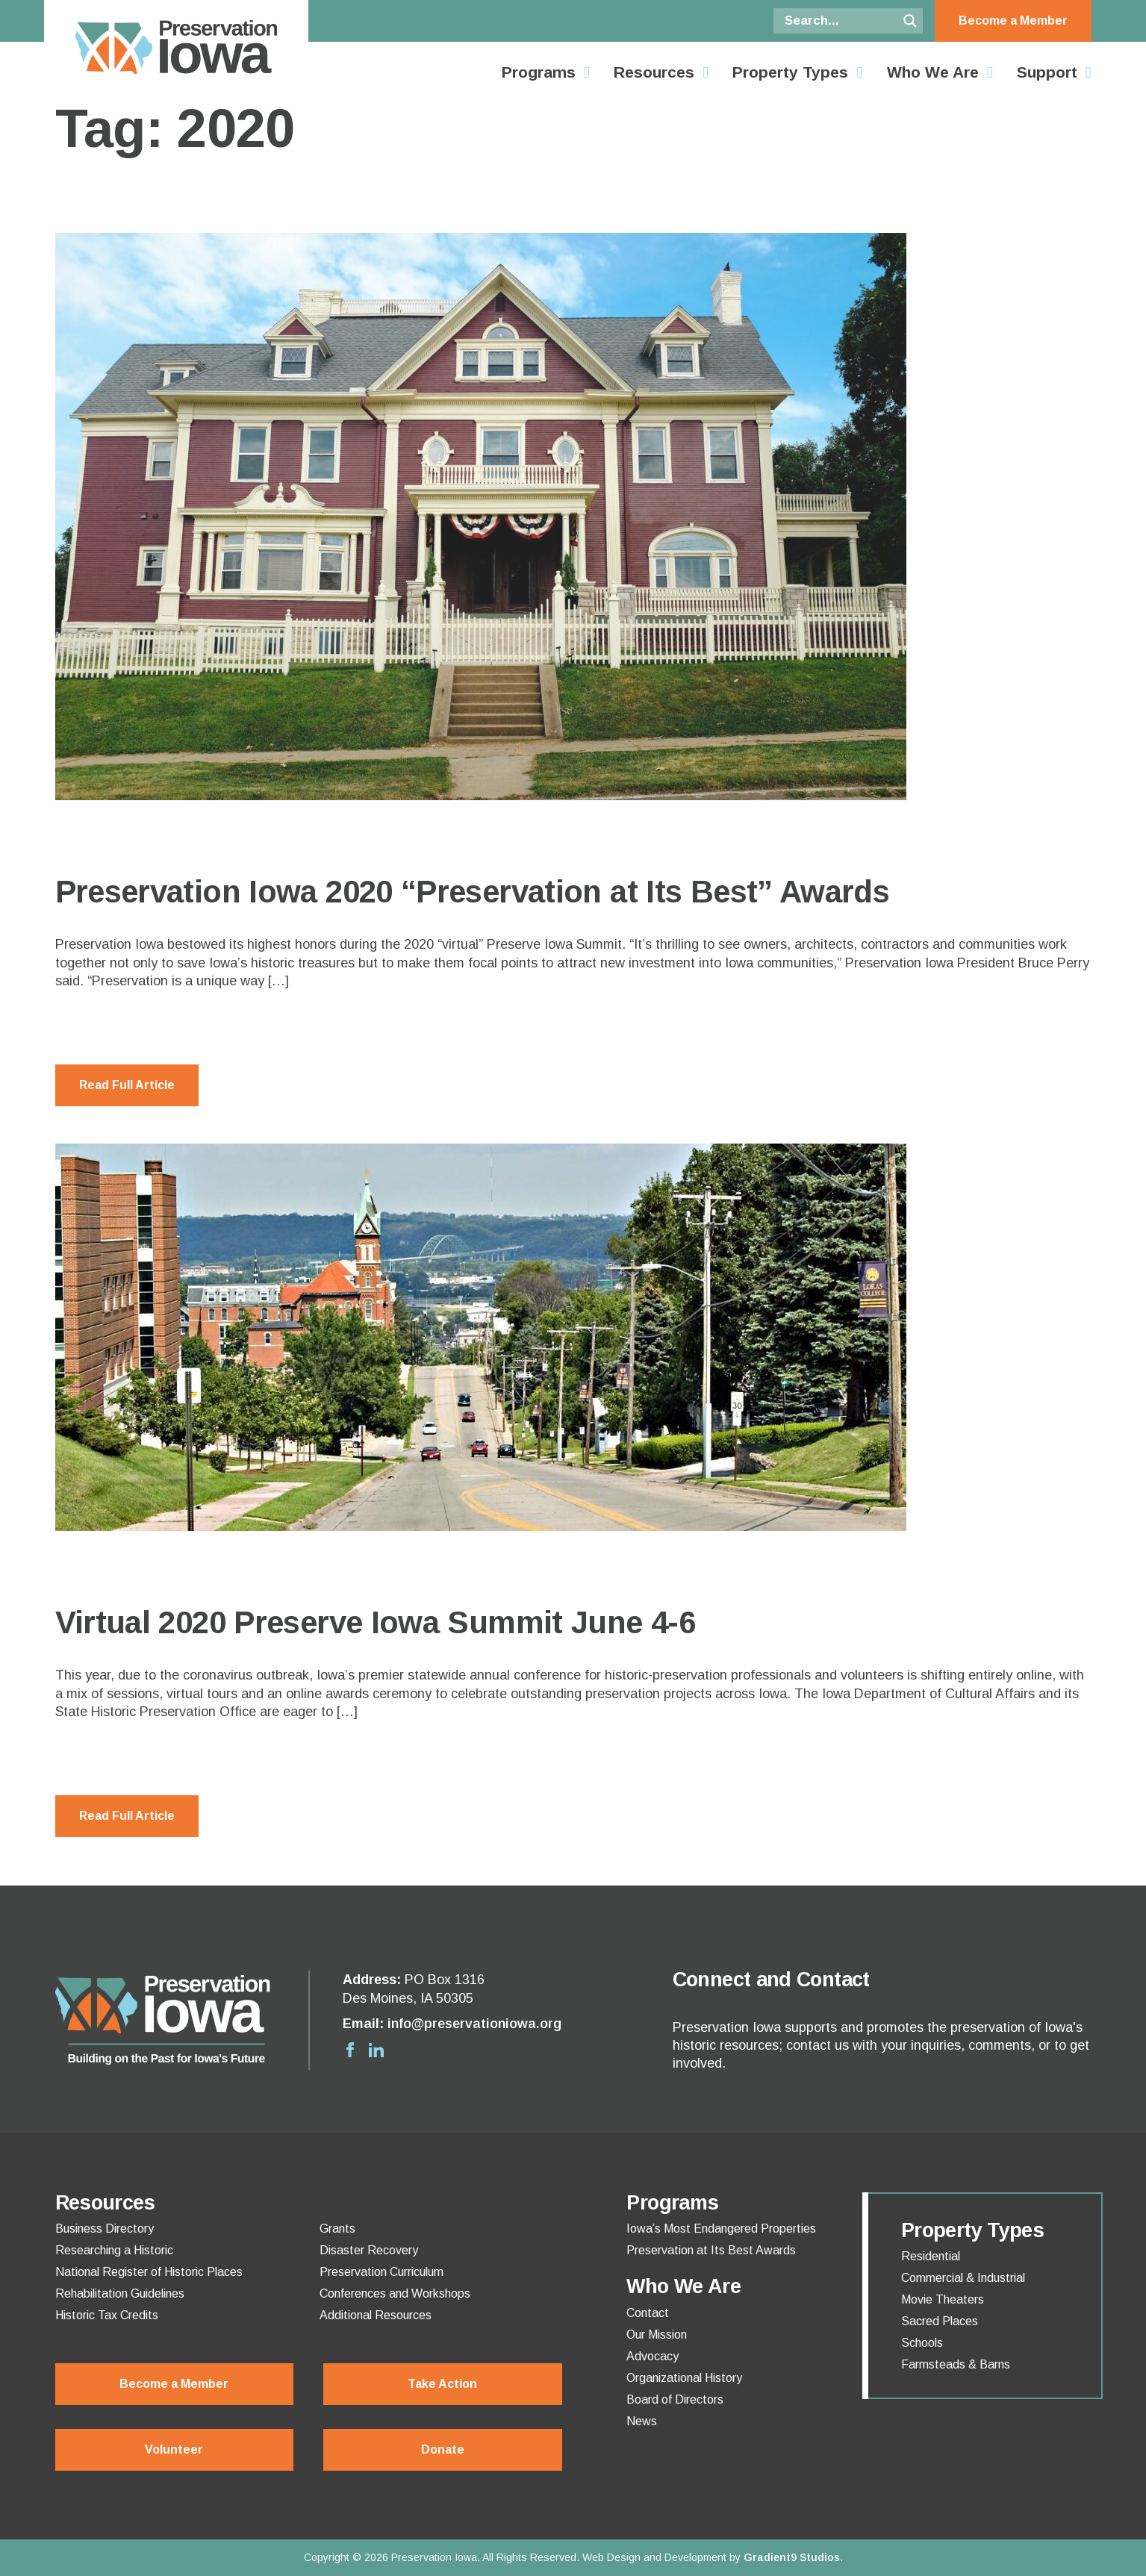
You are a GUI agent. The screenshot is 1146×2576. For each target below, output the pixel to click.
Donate (442, 2449)
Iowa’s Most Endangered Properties (721, 2229)
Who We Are (933, 72)
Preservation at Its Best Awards (711, 2251)
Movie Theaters (942, 2300)
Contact (647, 2313)
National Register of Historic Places (149, 2272)
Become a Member (1013, 20)
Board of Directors (674, 2400)
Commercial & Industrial (963, 2278)
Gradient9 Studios (792, 2557)
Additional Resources (376, 2315)
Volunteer (174, 2449)
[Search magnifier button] (910, 21)
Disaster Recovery (369, 2251)
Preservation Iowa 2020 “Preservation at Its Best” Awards (472, 891)
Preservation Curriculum (381, 2272)
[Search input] (839, 21)
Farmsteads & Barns (955, 2365)
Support (1047, 72)
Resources (654, 72)
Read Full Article (127, 1085)
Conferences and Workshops (395, 2294)
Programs (539, 72)
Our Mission (656, 2335)
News (641, 2421)
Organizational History (684, 2378)
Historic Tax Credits (106, 2315)
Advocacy (652, 2357)
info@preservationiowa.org (474, 2023)
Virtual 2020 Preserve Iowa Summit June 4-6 (375, 1622)
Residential (930, 2256)
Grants (337, 2229)
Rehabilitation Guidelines (119, 2294)
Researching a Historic (114, 2251)
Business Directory (104, 2229)
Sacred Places (939, 2321)
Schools (922, 2343)
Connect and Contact (771, 1979)
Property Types (790, 72)
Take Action (442, 2383)
